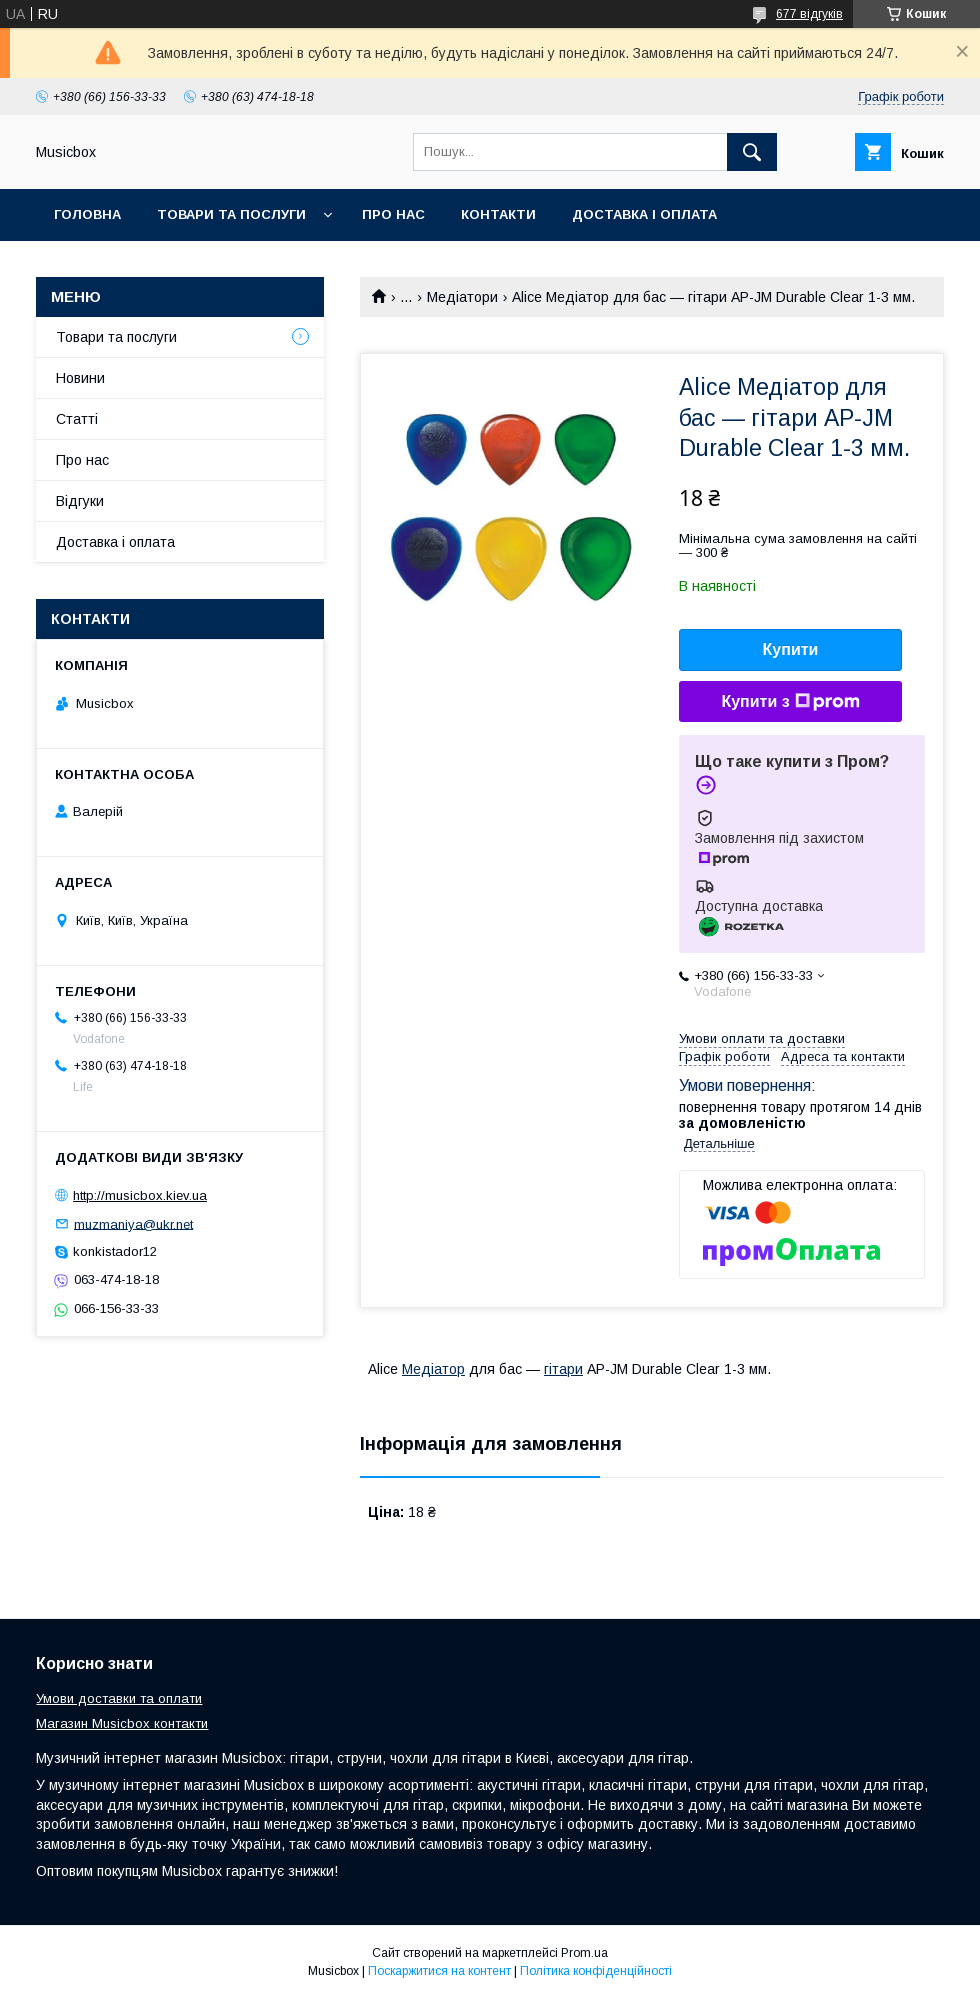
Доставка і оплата (644, 214)
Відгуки (80, 501)
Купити (791, 649)
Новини (80, 378)
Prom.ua (584, 1953)
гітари (563, 1369)
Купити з (790, 702)
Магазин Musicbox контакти (122, 1723)
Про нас (393, 214)
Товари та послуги (231, 214)
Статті (77, 419)
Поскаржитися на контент (439, 1971)
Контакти (498, 214)
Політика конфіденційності (596, 1971)
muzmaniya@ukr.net (133, 1223)
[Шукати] (752, 152)
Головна (87, 214)
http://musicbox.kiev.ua (140, 1195)
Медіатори (462, 297)
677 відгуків (809, 14)
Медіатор (433, 1369)
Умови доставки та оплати (119, 1698)
